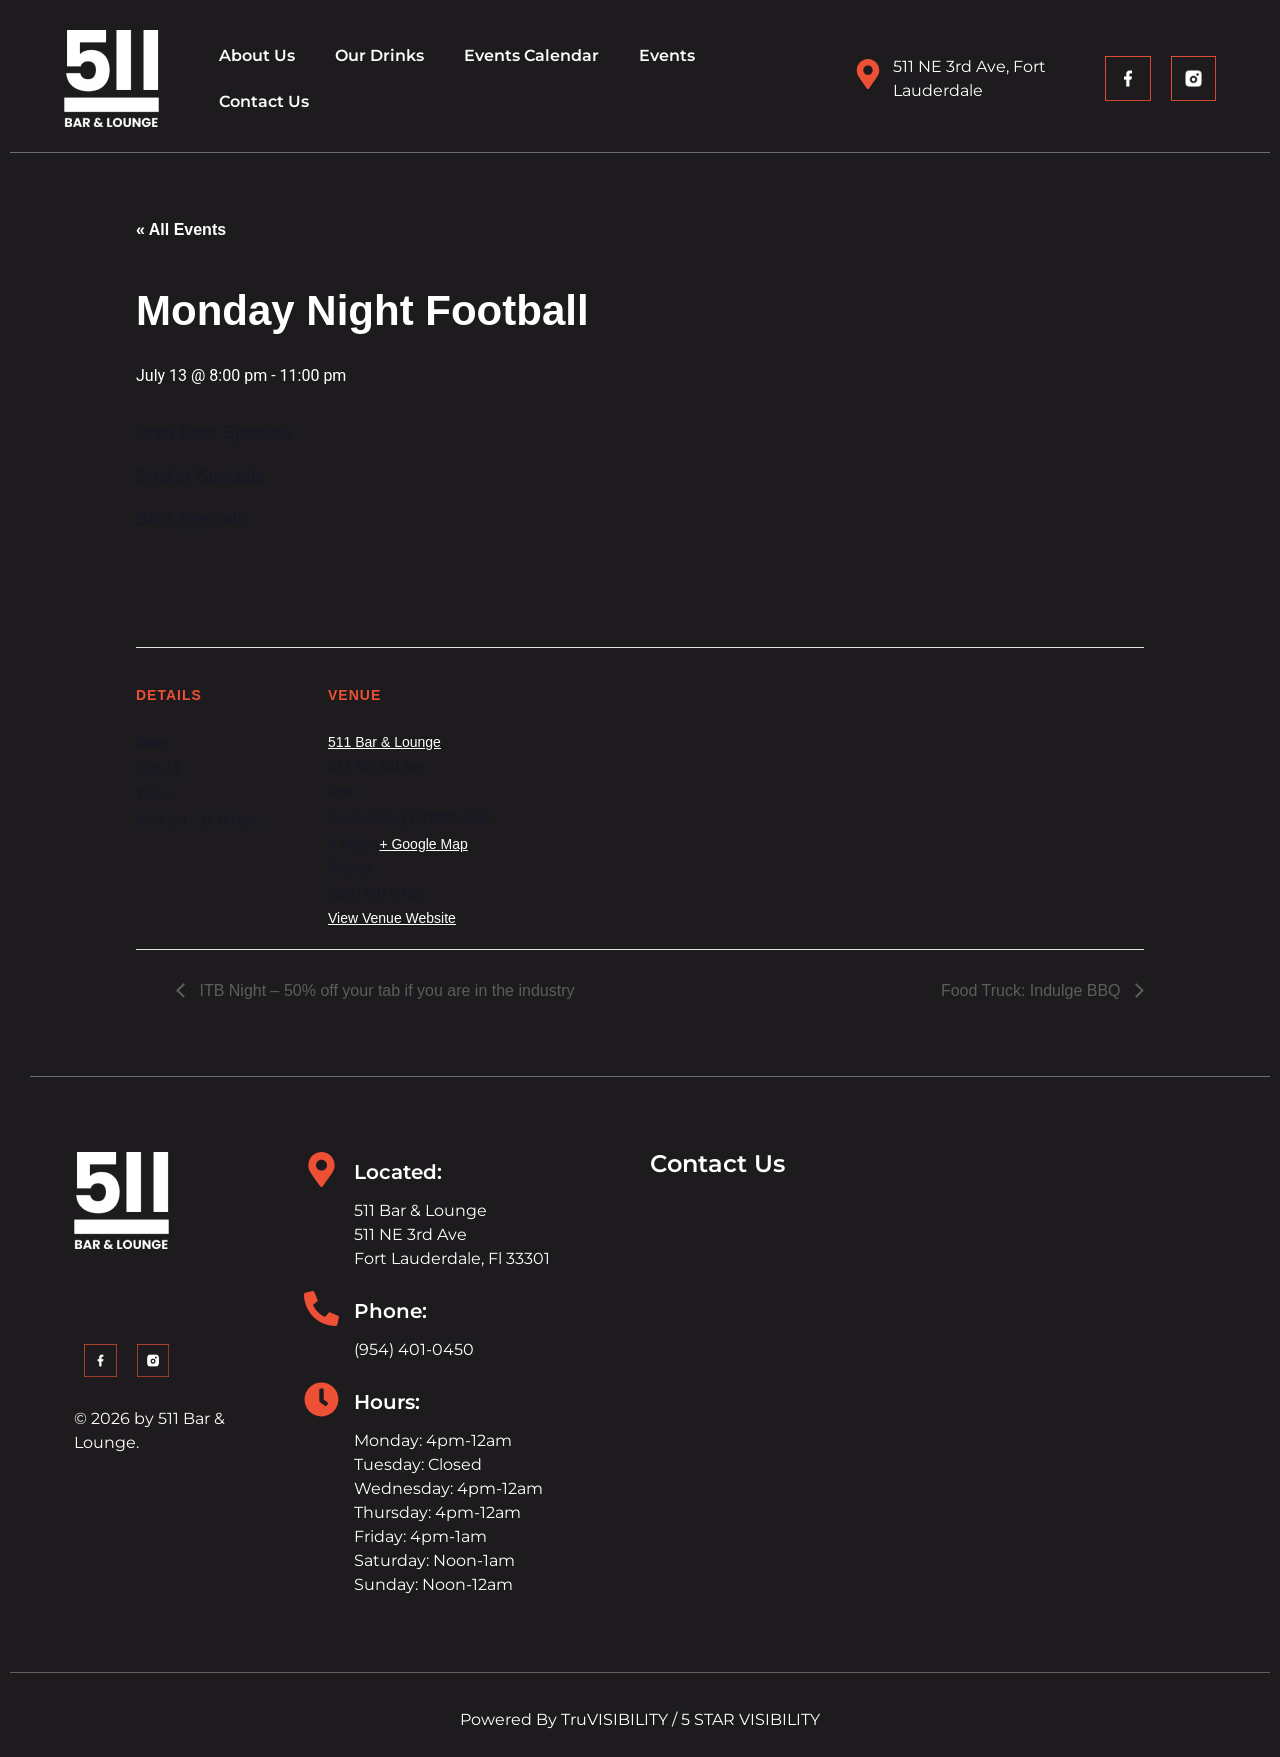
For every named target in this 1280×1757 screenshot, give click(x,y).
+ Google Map (423, 844)
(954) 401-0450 (414, 1349)
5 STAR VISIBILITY (750, 1719)
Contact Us (264, 101)
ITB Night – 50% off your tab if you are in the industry (384, 990)
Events (667, 55)
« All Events (181, 229)
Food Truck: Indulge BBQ (1033, 990)
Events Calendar (531, 55)
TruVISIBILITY (614, 1719)
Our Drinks (379, 55)
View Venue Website (392, 918)
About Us (257, 55)
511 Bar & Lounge (384, 742)
